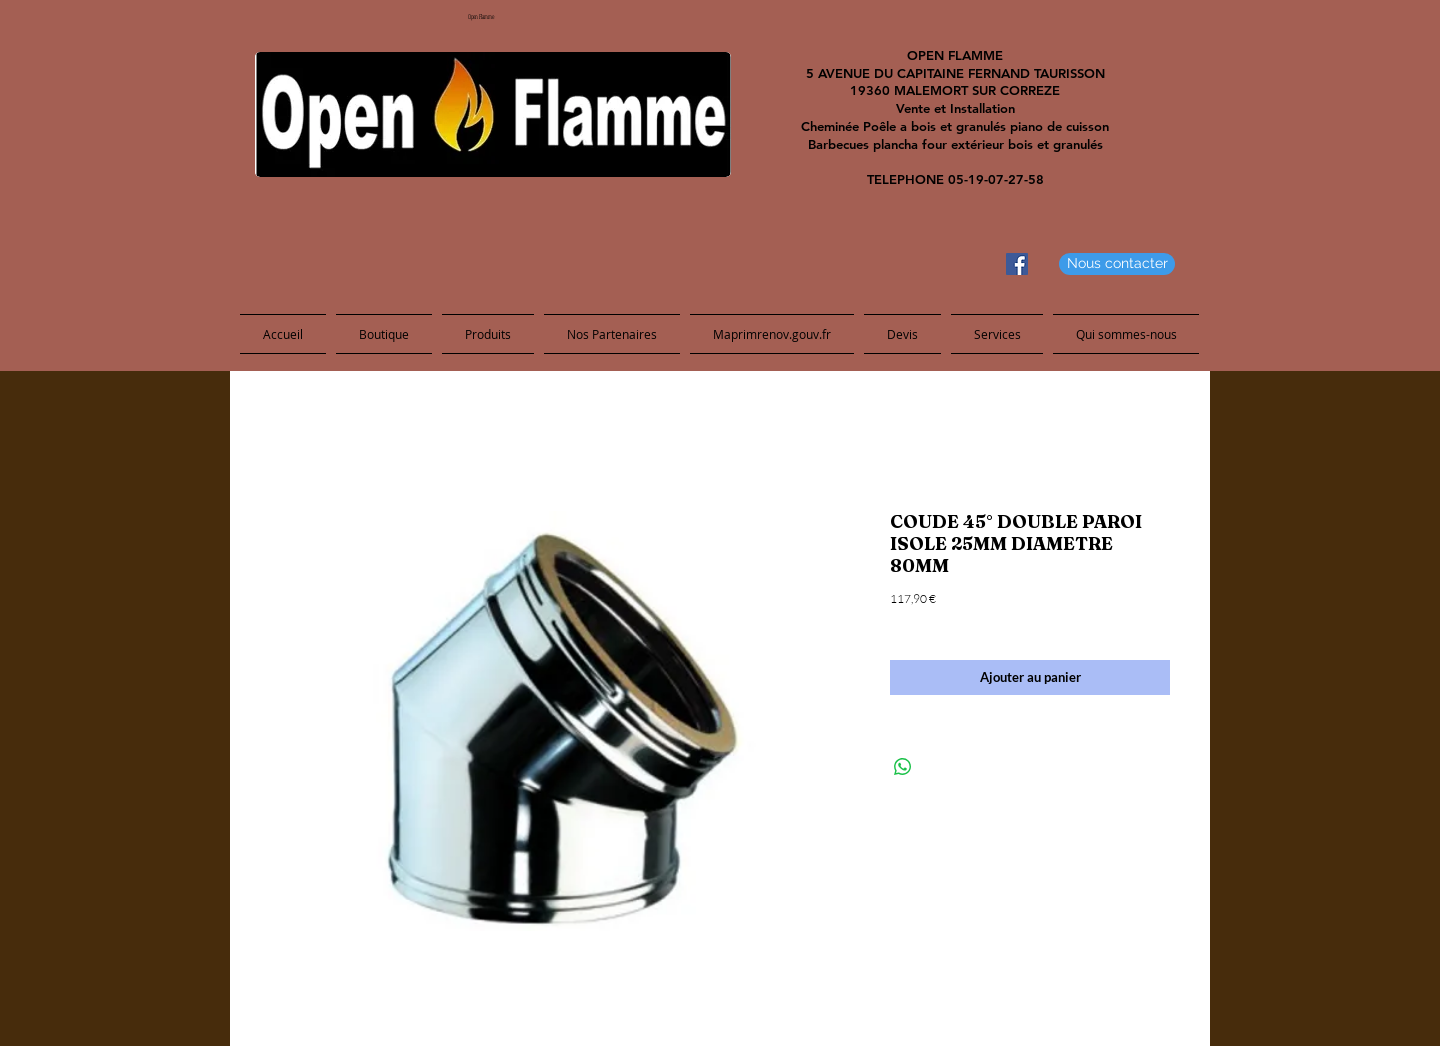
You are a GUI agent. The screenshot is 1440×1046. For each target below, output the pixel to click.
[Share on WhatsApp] (903, 767)
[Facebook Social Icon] (1017, 264)
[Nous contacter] (1117, 264)
